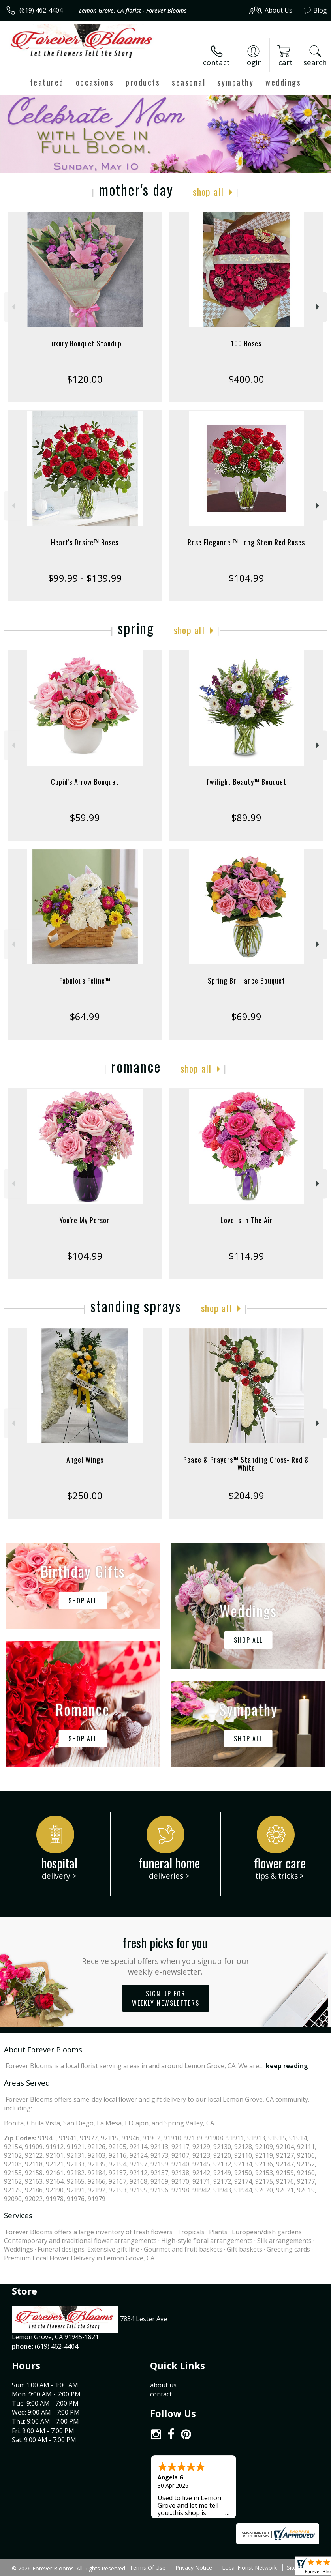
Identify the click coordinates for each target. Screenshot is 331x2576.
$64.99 (85, 1016)
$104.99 (246, 577)
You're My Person (85, 1220)
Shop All (208, 191)
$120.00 (85, 379)
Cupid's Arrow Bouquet (85, 782)
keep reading (287, 2065)
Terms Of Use (148, 2567)
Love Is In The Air (246, 1220)
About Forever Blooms (43, 2049)
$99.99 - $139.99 (85, 577)
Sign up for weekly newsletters (165, 1998)
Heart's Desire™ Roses (84, 542)
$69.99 (246, 1016)
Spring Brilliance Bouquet (246, 980)
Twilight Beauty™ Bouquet (246, 782)
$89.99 (246, 817)
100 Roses (246, 343)
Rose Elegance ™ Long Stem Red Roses (246, 542)
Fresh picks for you (165, 1955)
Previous (12, 307)
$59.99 (85, 817)
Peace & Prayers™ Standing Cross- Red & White (246, 1464)
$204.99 (246, 1495)
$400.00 (246, 379)
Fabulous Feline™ (85, 980)
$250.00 (85, 1495)
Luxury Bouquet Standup (85, 343)
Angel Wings (84, 1460)
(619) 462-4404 (41, 10)
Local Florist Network (249, 2567)
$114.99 (246, 1255)
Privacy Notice (193, 2567)
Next (318, 307)
